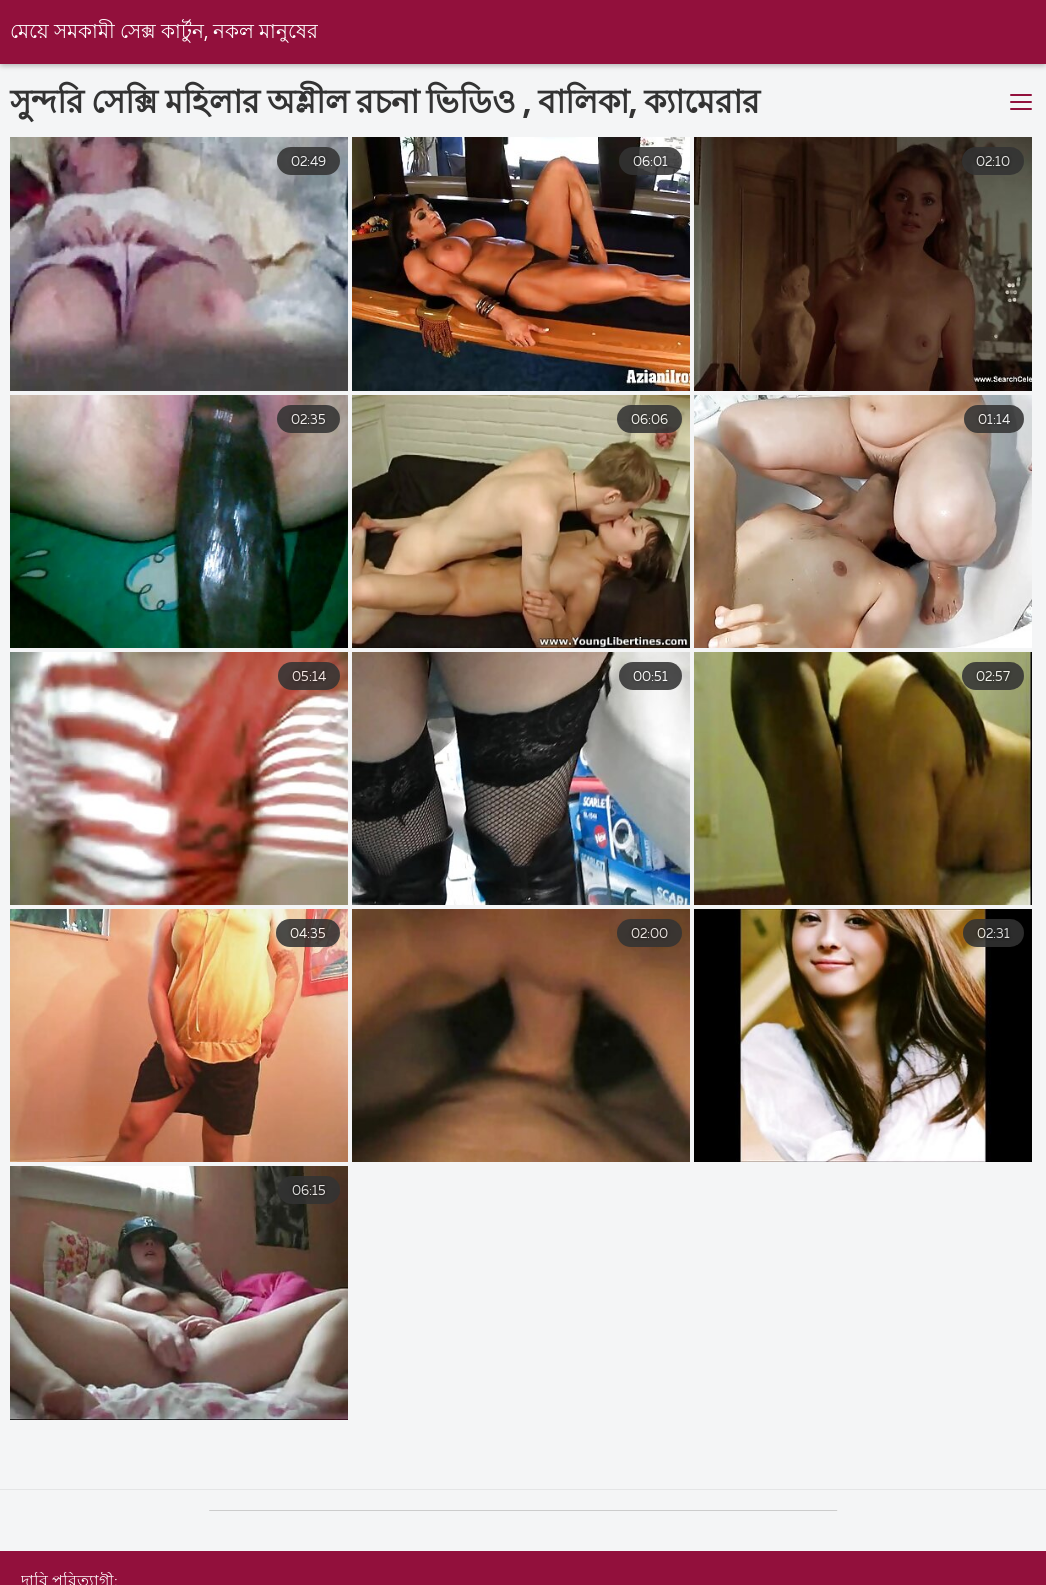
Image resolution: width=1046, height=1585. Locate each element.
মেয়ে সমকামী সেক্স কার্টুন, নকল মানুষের (164, 32)
